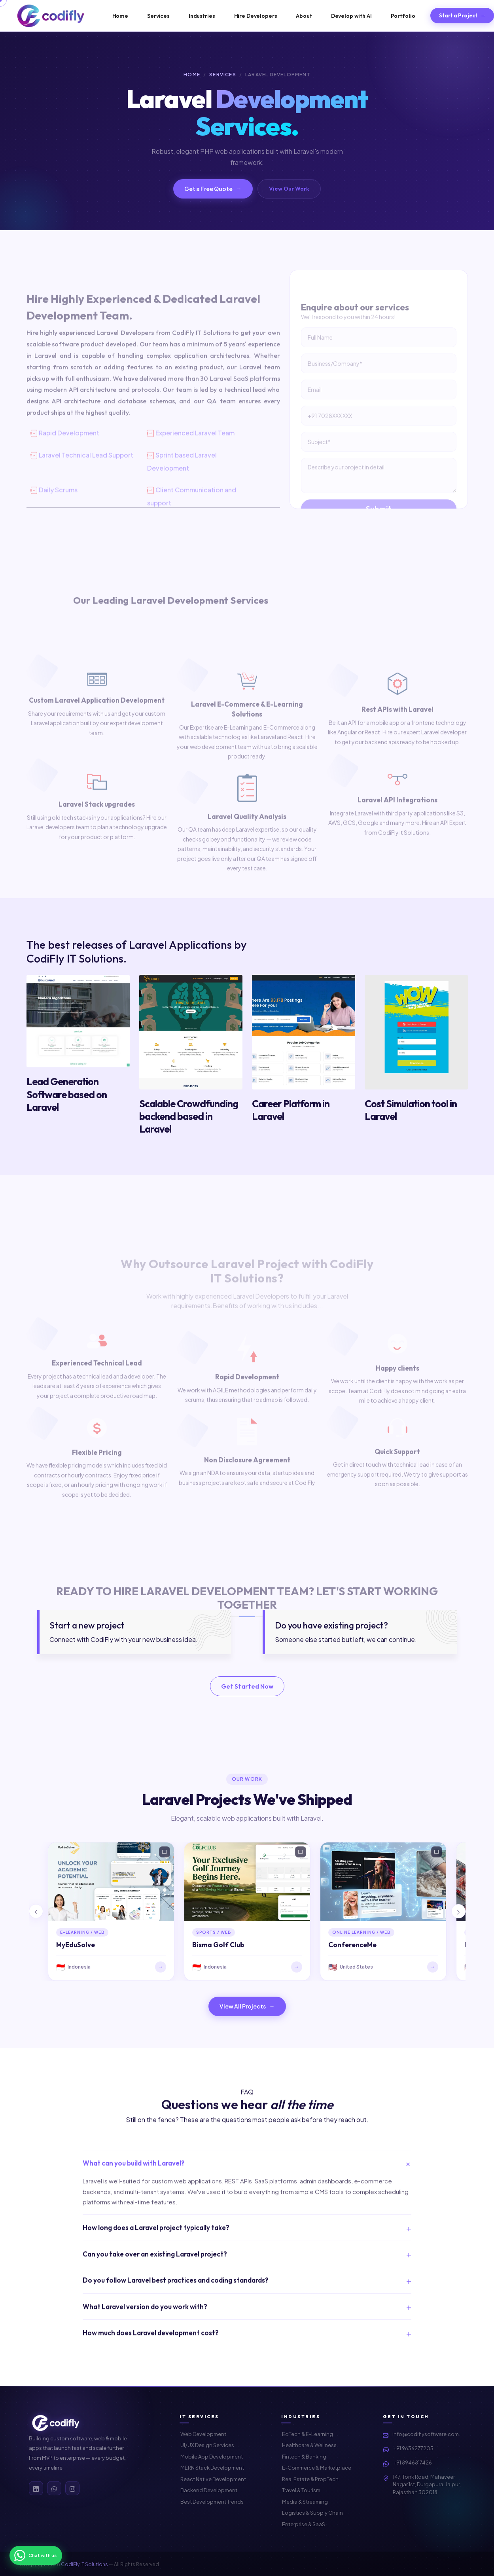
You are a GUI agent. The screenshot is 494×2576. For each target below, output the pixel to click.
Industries (202, 15)
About (304, 15)
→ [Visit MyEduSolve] (160, 1966)
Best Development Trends (212, 2501)
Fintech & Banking (304, 2456)
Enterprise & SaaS (303, 2524)
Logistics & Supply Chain (312, 2513)
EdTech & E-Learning (307, 2434)
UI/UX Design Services (207, 2445)
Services (158, 15)
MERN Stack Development (212, 2467)
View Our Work (289, 188)
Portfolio (403, 15)
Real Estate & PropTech (310, 2479)
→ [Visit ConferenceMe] (432, 1966)
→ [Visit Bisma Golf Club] (296, 1966)
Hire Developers (255, 15)
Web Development (203, 2434)
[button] (36, 1911)
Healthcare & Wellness (309, 2445)
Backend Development (208, 2490)
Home (120, 15)
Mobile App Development (211, 2456)
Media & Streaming (305, 2501)
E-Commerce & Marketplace (316, 2467)
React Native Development (213, 2479)
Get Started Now (247, 1686)
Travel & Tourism (301, 2490)
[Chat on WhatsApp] (35, 2555)
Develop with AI (351, 15)
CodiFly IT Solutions (84, 2564)
